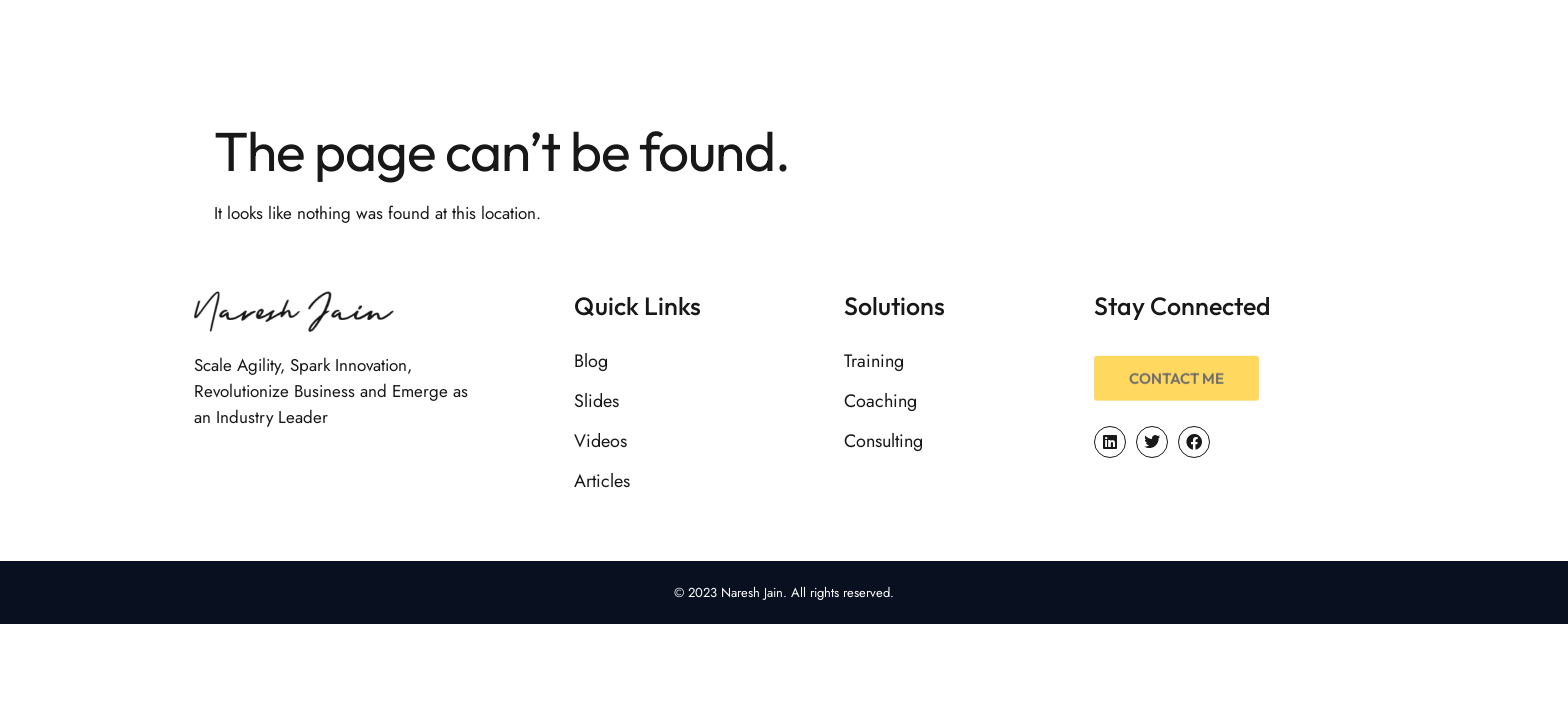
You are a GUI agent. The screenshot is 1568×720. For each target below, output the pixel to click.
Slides (596, 401)
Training (874, 361)
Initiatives (1329, 55)
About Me (906, 55)
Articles (602, 481)
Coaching (880, 401)
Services (1035, 55)
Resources (1175, 55)
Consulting (883, 441)
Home (786, 55)
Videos (600, 441)
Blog (591, 361)
